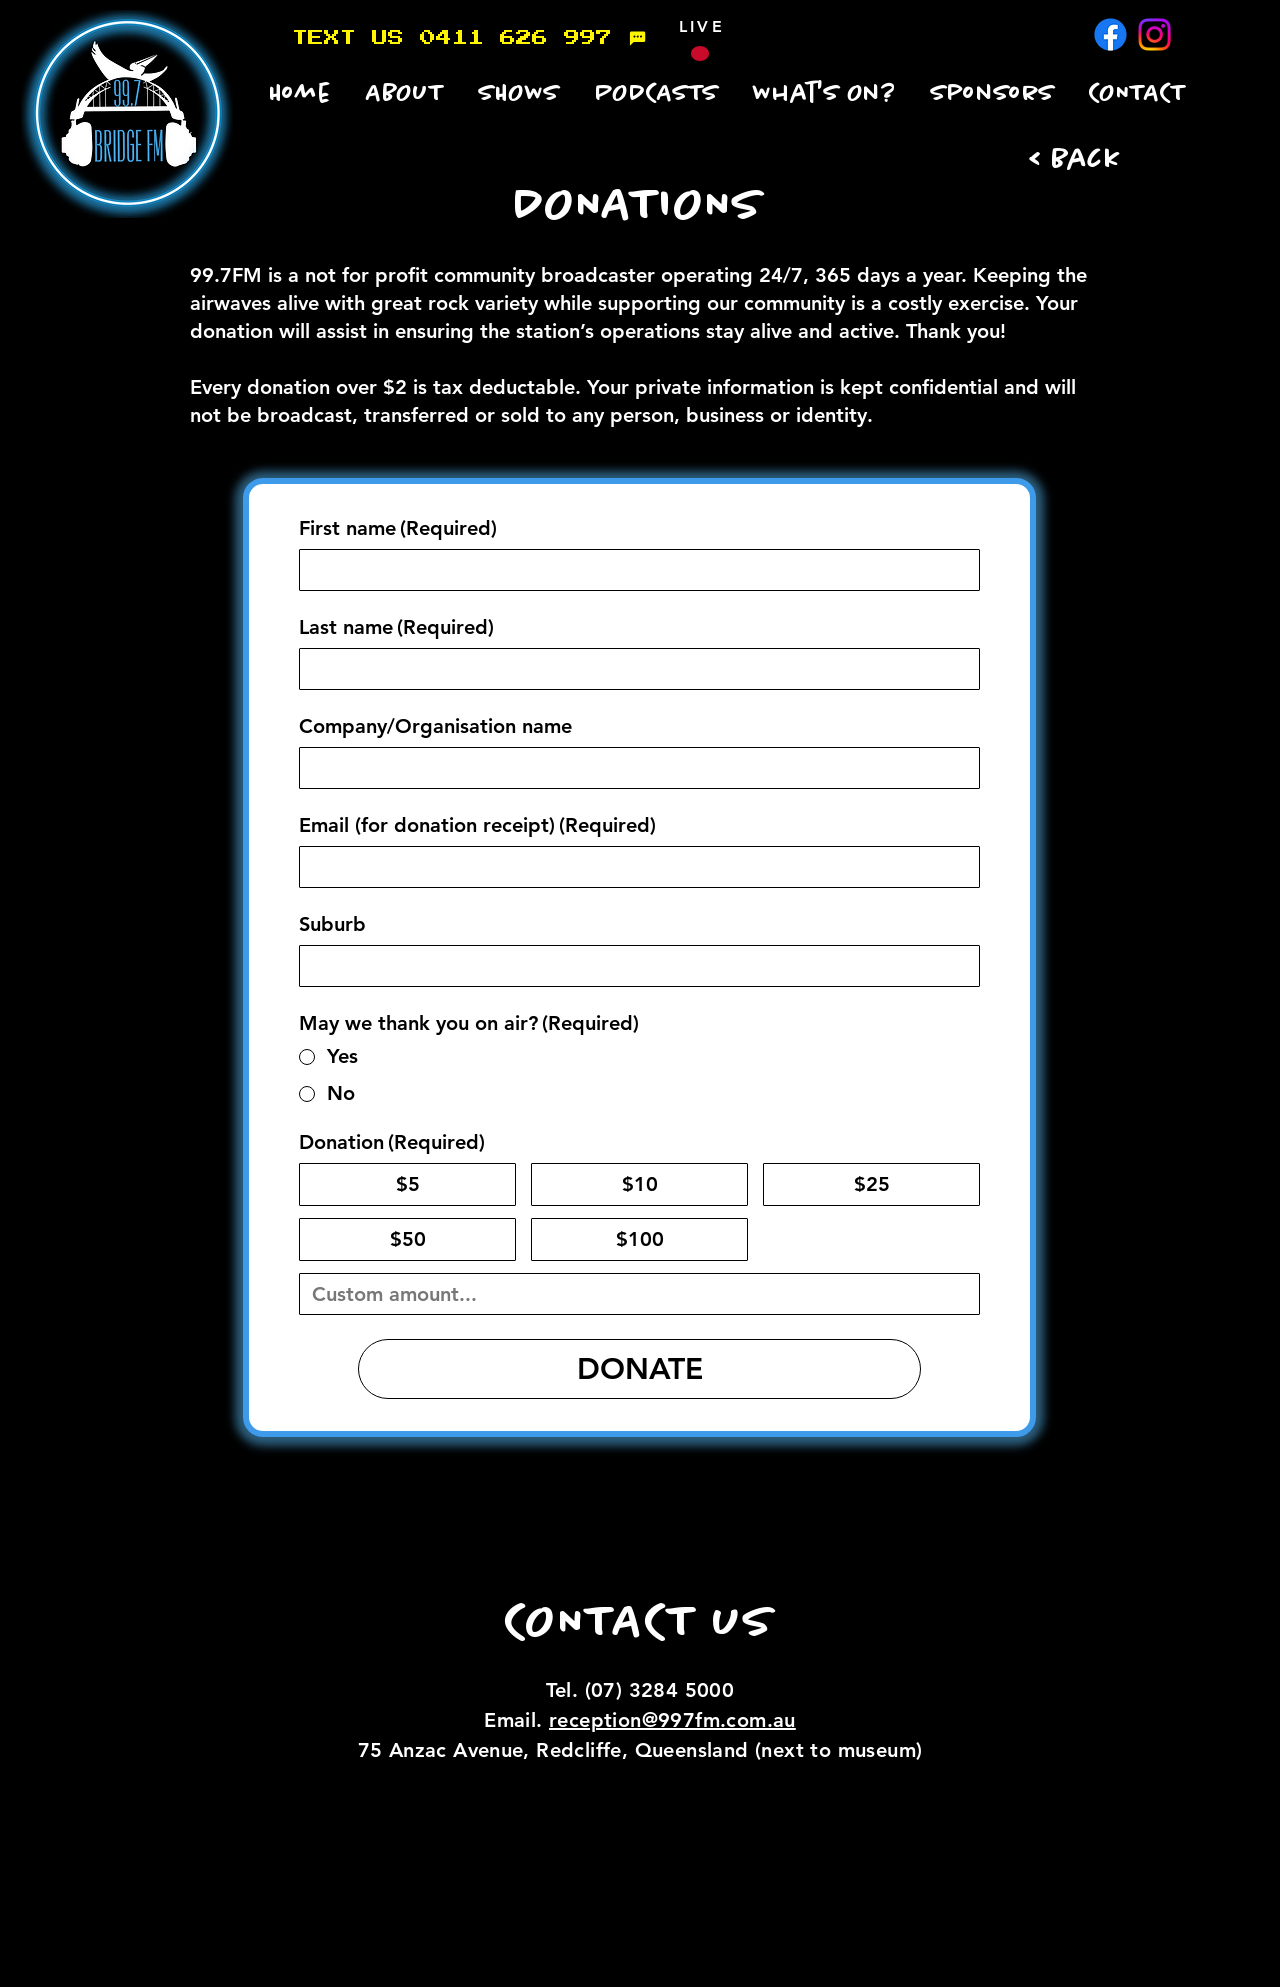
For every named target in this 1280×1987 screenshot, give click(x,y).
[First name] (633, 570)
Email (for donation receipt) (477, 825)
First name (398, 528)
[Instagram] (1154, 34)
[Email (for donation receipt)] (633, 867)
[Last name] (633, 669)
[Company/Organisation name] (633, 768)
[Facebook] (1110, 34)
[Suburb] (633, 966)
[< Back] (1079, 160)
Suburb (332, 924)
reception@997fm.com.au (672, 1720)
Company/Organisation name (435, 726)
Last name (396, 627)
